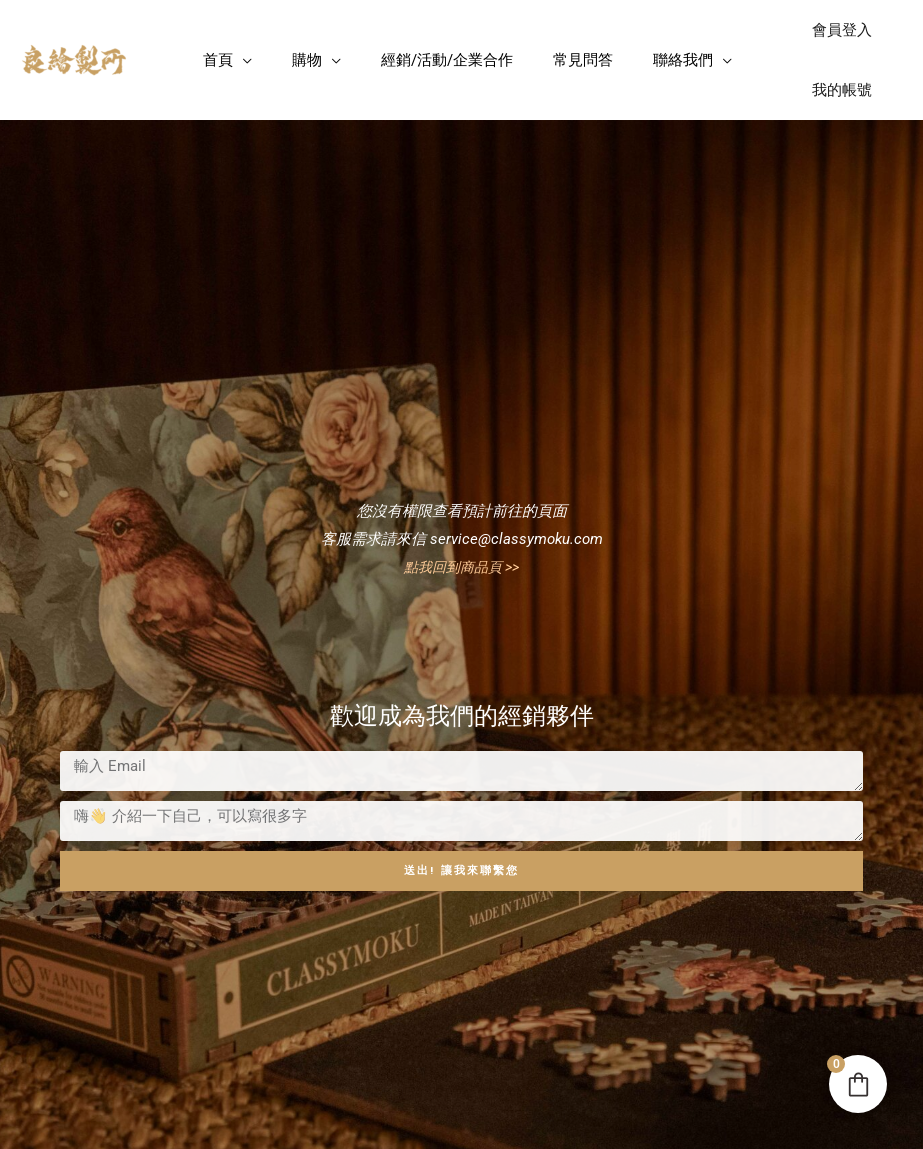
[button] (242, 60)
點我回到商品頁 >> (461, 567)
